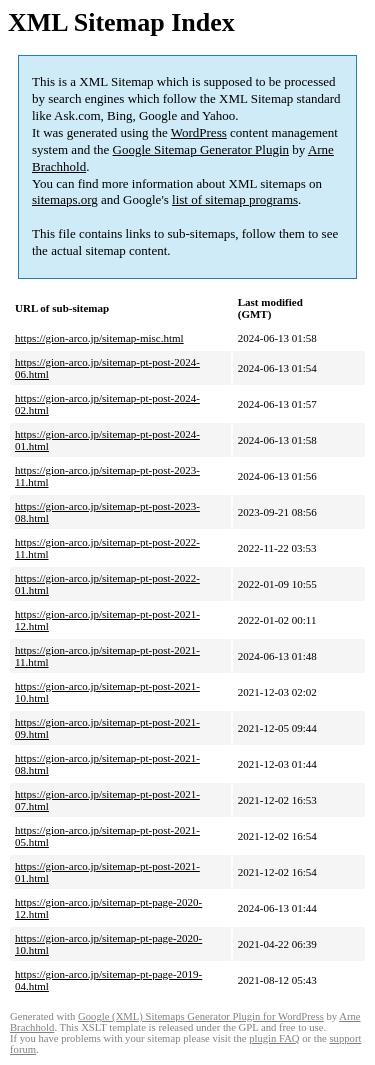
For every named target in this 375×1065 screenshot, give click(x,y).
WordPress (199, 132)
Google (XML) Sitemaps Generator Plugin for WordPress (201, 1016)
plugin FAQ (274, 1038)
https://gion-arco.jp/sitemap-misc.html (99, 338)
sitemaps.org (65, 199)
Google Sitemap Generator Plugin (201, 149)
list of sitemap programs (235, 199)
